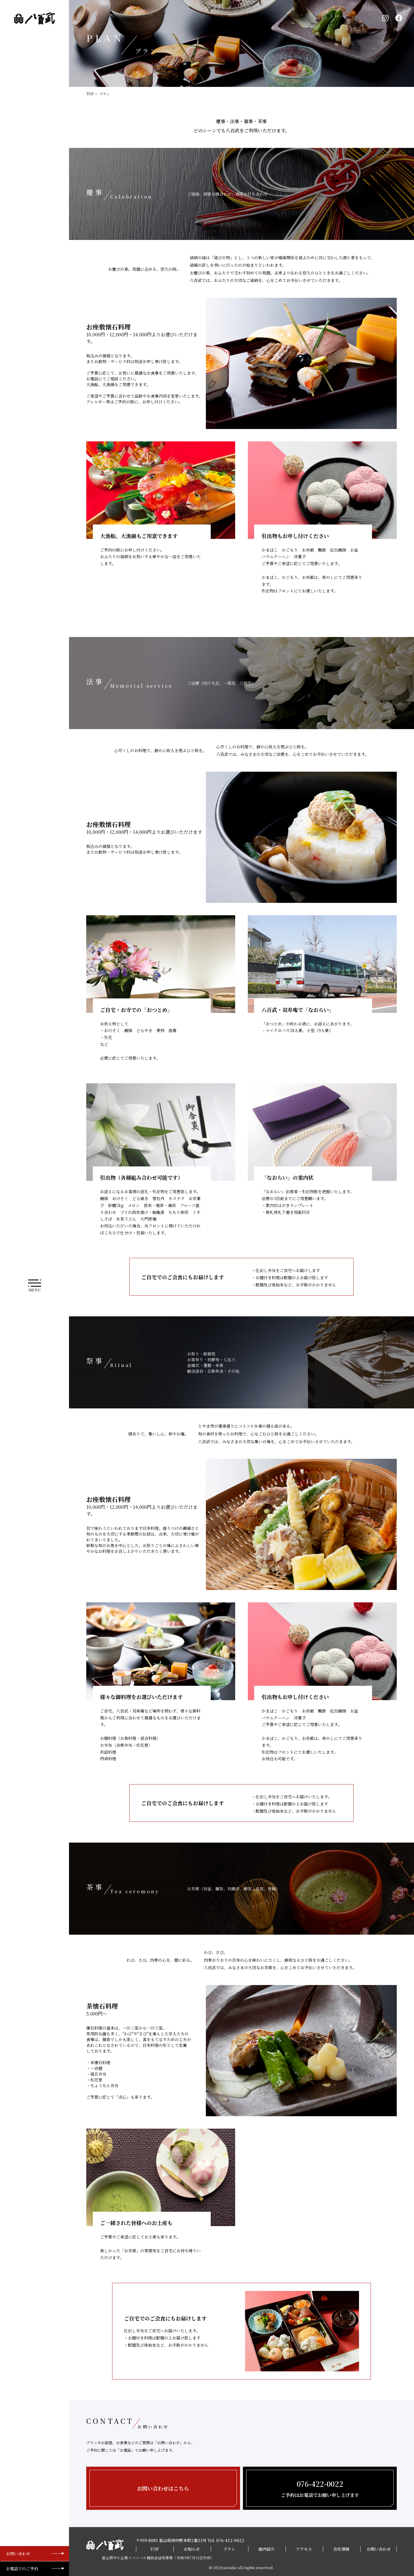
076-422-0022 (230, 2540)
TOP (89, 93)
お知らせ (192, 2549)
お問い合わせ (18, 2553)
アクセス (304, 2549)
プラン (229, 2549)
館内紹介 (266, 2549)
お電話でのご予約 (22, 2568)
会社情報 (341, 2549)
